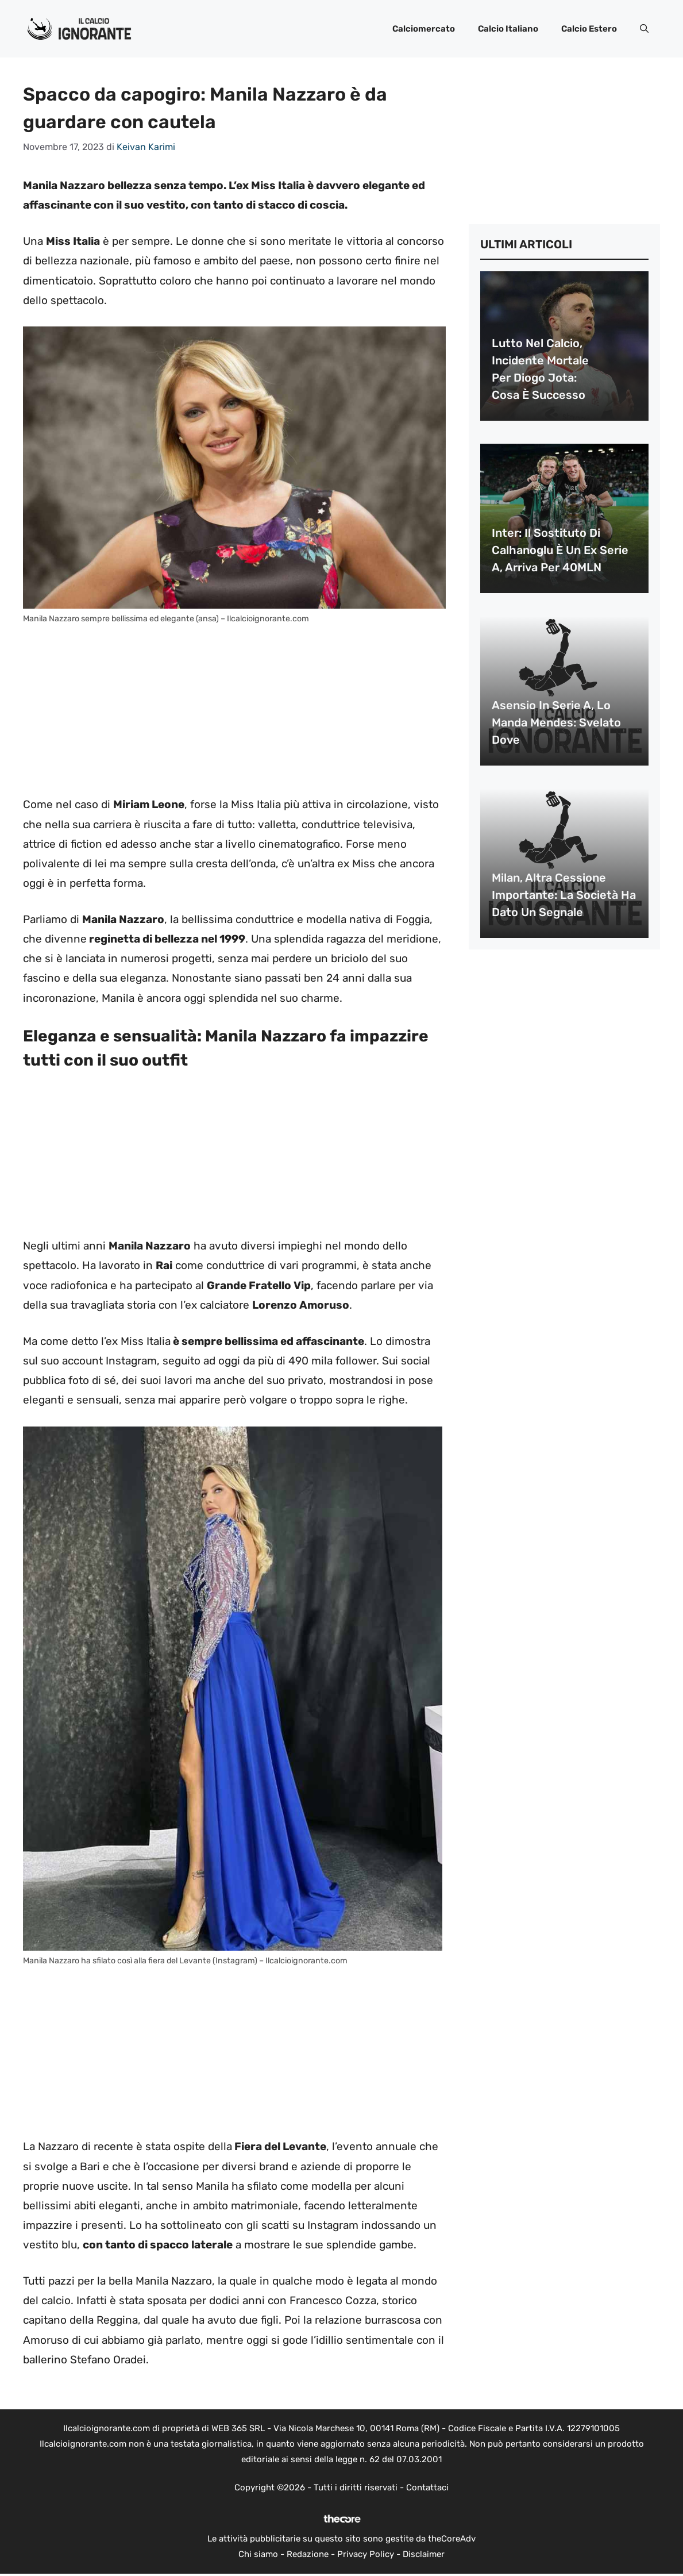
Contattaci (427, 2487)
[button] (644, 28)
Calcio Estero (589, 29)
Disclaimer (424, 2554)
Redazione (308, 2554)
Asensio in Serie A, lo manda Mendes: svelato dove (556, 722)
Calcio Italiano (508, 29)
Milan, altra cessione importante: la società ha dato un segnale (564, 895)
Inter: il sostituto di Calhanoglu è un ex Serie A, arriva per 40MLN (560, 550)
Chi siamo (258, 2554)
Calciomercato (423, 29)
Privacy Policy (365, 2554)
